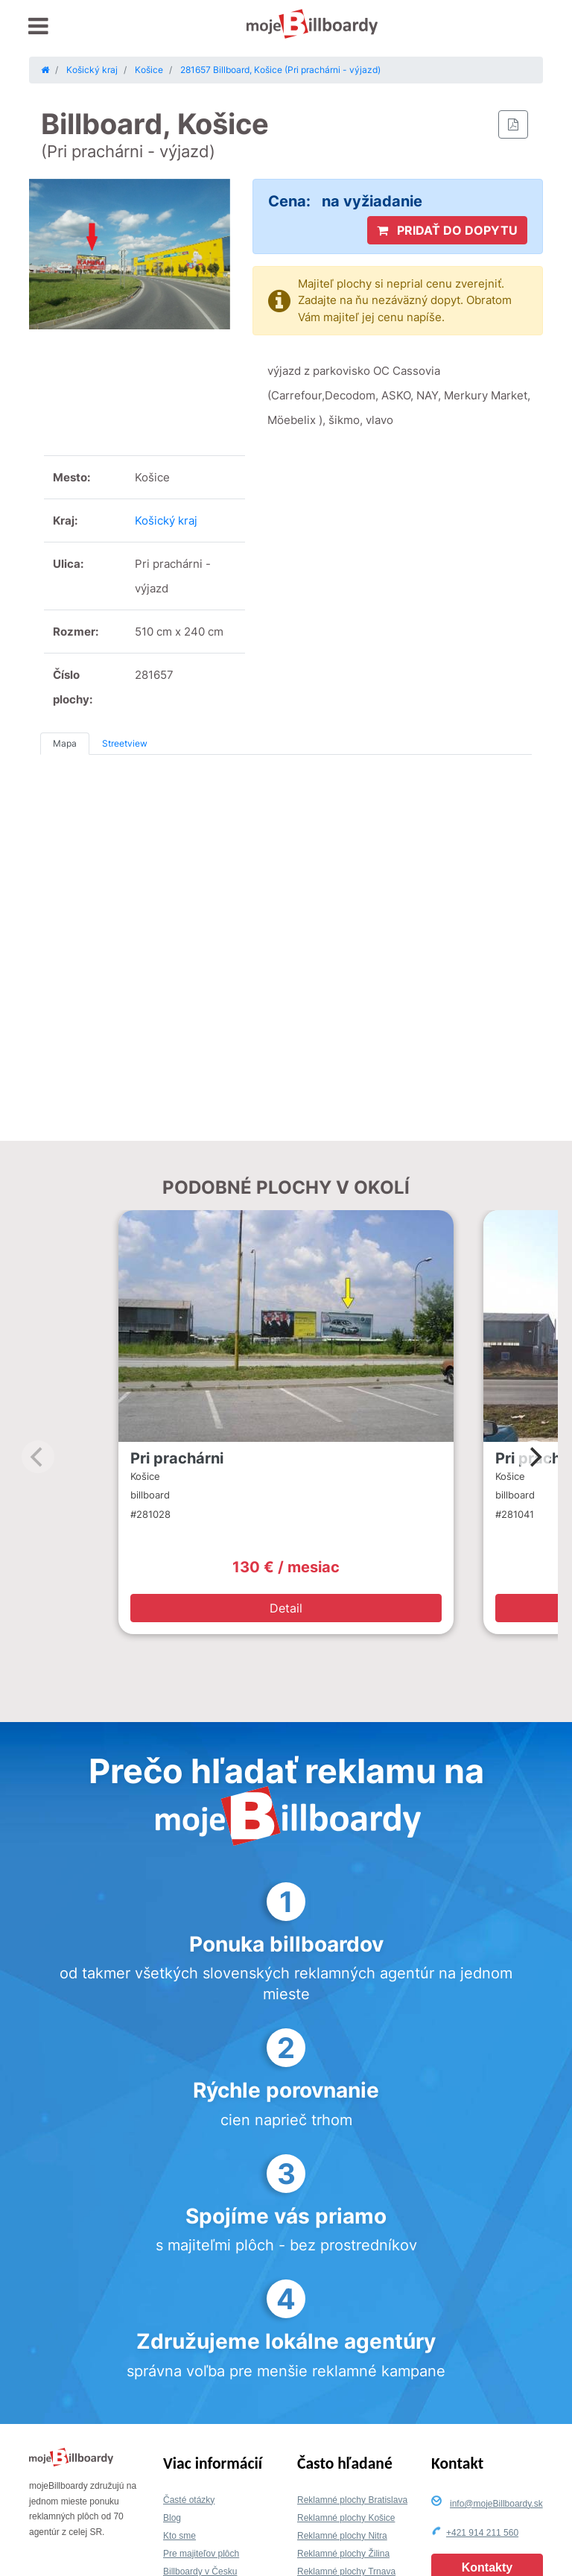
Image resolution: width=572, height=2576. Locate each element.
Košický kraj (166, 520)
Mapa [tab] (65, 743)
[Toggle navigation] (38, 26)
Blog (172, 2518)
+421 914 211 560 (482, 2533)
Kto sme (179, 2536)
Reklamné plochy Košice (346, 2518)
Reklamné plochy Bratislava (352, 2500)
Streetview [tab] (124, 743)
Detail (286, 1608)
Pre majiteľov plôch (201, 2553)
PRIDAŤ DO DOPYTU (447, 230)
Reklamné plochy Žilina (343, 2553)
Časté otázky (188, 2500)
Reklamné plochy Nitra (342, 2536)
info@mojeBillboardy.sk (496, 2504)
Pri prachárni (176, 1458)
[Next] (534, 1456)
